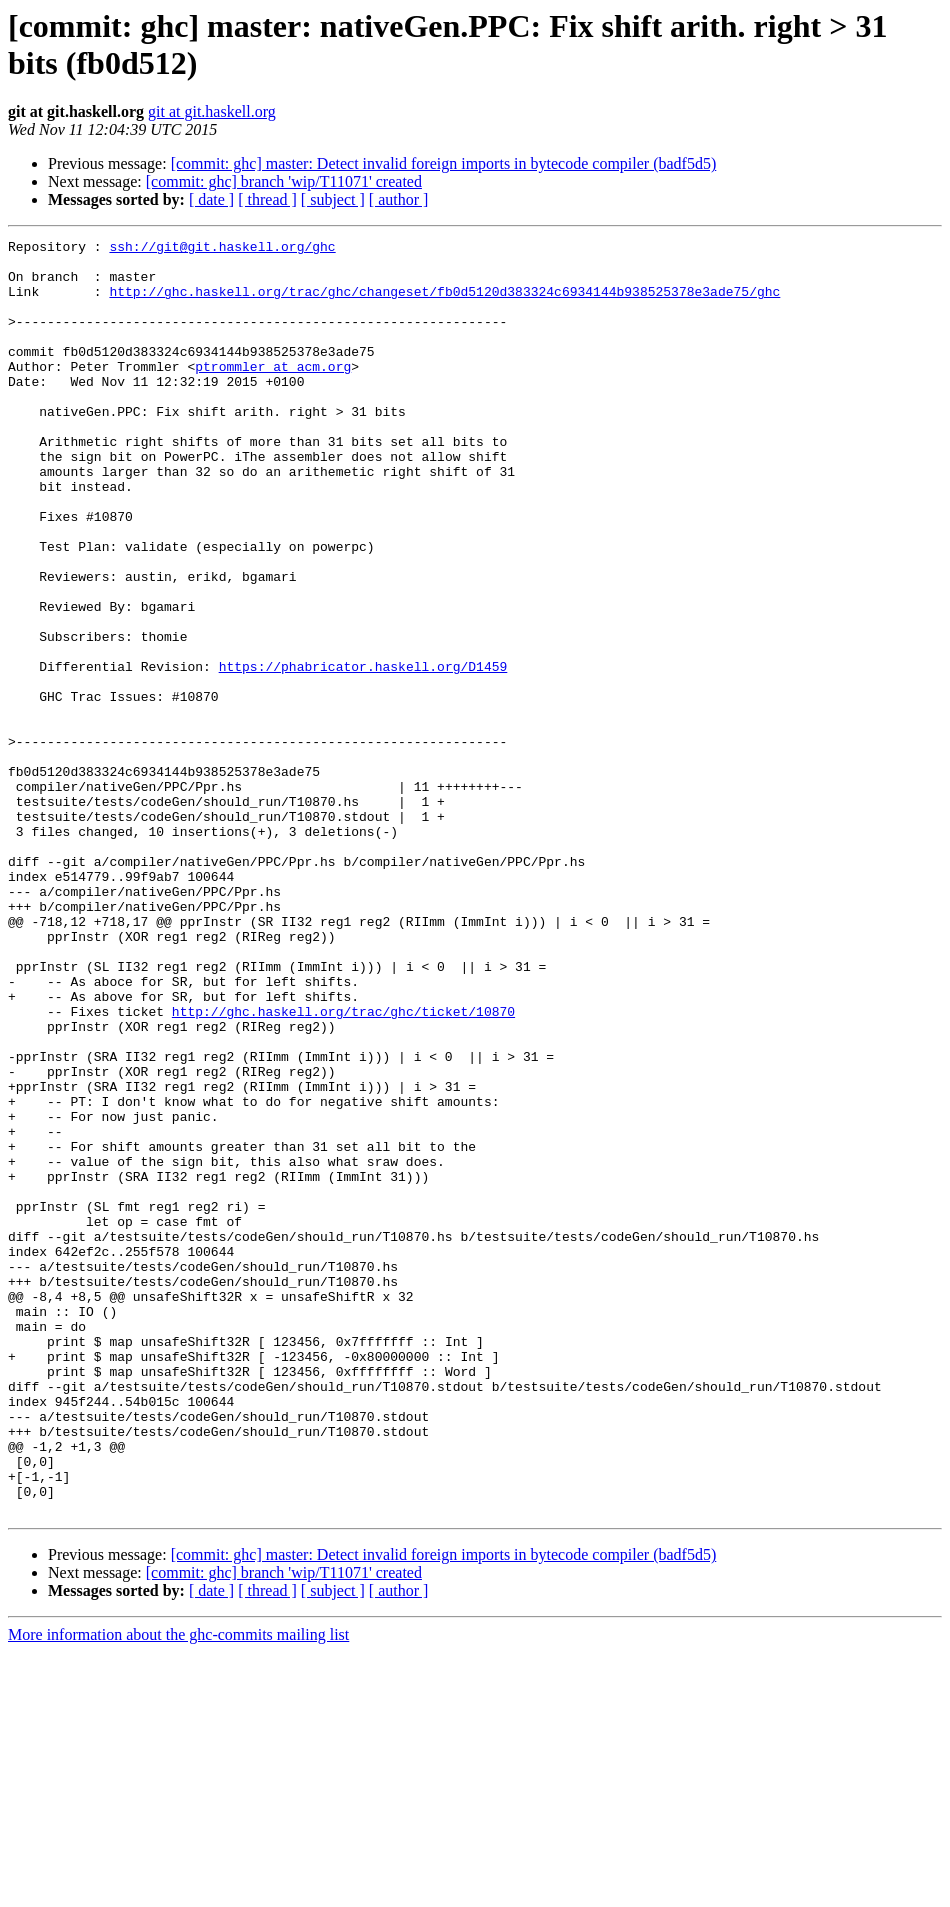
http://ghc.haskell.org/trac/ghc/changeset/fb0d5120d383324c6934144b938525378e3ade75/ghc (444, 303)
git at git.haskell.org (212, 111)
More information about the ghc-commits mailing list (178, 1889)
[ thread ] (267, 199)
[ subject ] (333, 199)
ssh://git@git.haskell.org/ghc (222, 249)
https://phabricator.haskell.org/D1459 (363, 753)
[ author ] (399, 199)
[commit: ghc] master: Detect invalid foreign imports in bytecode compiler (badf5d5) (444, 163)
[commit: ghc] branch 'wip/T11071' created (284, 181)
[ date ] (211, 199)
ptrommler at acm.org (273, 393)
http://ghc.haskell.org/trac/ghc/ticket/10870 (343, 1167)
